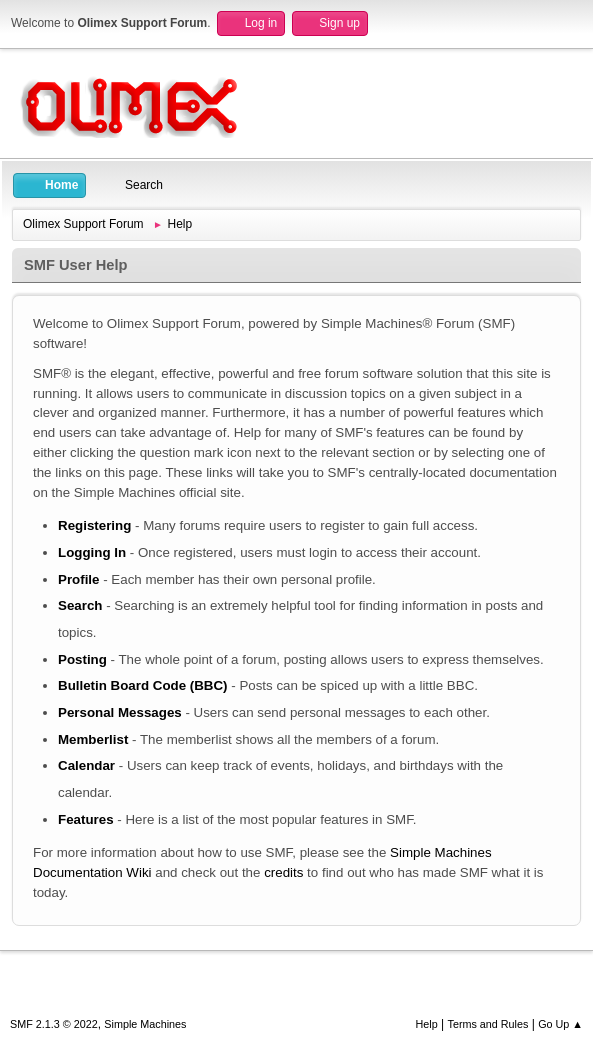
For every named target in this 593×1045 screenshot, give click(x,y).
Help (427, 1024)
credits (283, 872)
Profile (78, 579)
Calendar (86, 765)
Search (80, 605)
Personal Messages (120, 712)
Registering (94, 525)
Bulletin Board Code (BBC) (143, 685)
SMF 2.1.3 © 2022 (54, 1024)
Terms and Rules (488, 1024)
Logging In (92, 552)
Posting (82, 659)
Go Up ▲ (560, 1024)
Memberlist (93, 739)
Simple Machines (145, 1024)
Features (86, 819)
